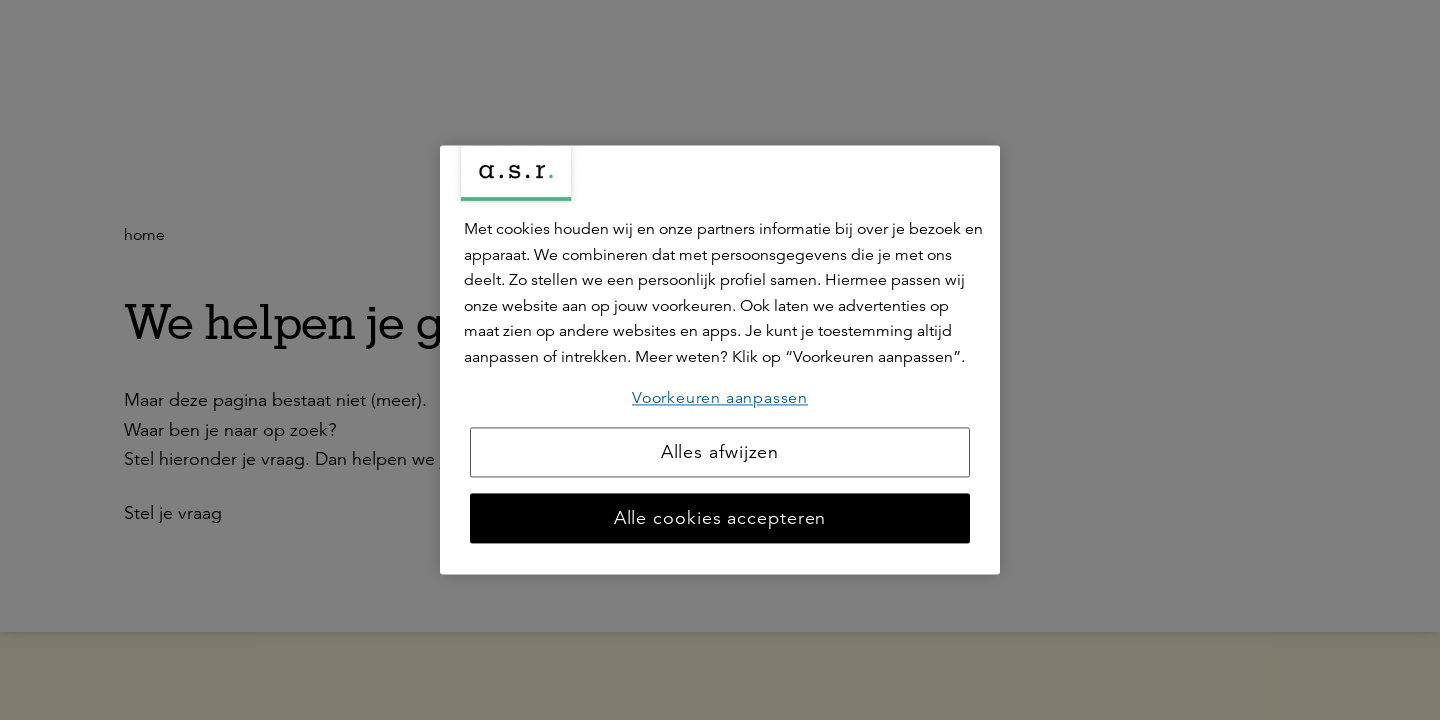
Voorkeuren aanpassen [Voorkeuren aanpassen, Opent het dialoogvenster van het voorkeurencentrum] (720, 398)
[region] (720, 359)
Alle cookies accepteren (720, 519)
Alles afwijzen (720, 453)
